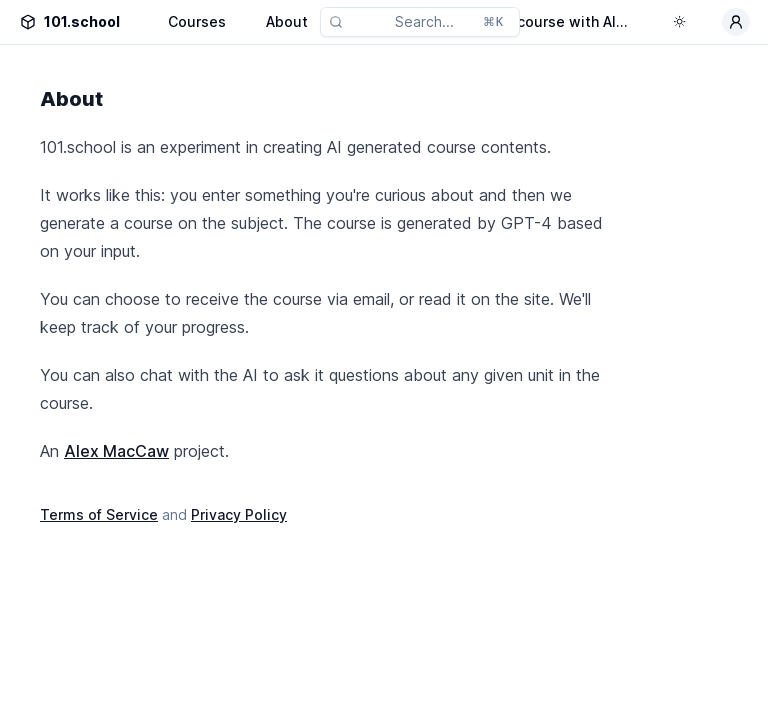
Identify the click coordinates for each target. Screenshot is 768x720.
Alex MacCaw (116, 451)
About (287, 21)
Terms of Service (99, 514)
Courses (197, 21)
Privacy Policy (239, 514)
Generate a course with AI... (532, 21)
